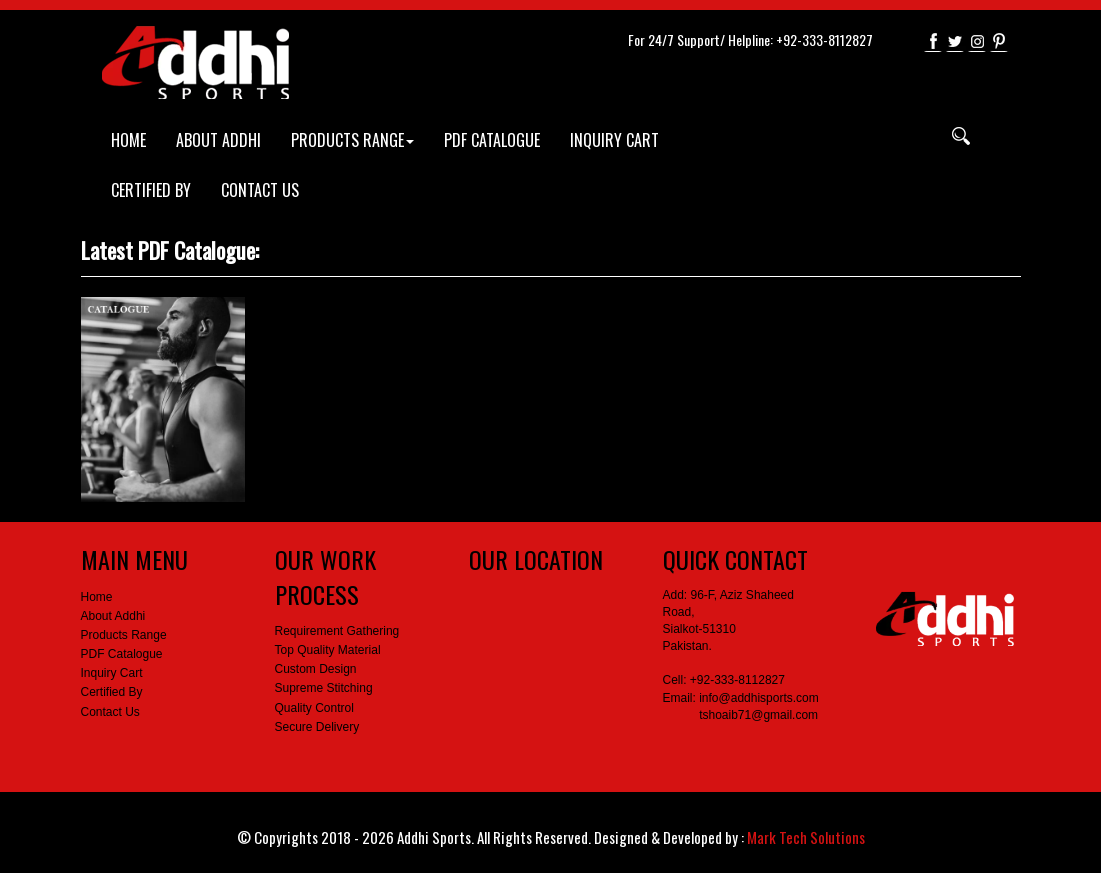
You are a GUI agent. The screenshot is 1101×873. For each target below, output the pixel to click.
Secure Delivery (317, 727)
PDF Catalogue (122, 654)
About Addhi (113, 616)
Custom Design (316, 669)
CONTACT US (260, 190)
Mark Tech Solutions (806, 837)
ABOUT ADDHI (218, 140)
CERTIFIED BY (151, 190)
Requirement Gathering (337, 631)
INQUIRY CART (614, 140)
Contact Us (110, 712)
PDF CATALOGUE (492, 140)
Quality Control (314, 708)
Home (97, 597)
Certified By (112, 692)
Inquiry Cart (112, 673)
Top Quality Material (328, 650)
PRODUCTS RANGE (352, 140)
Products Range (124, 635)
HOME (128, 140)
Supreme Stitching (324, 688)
